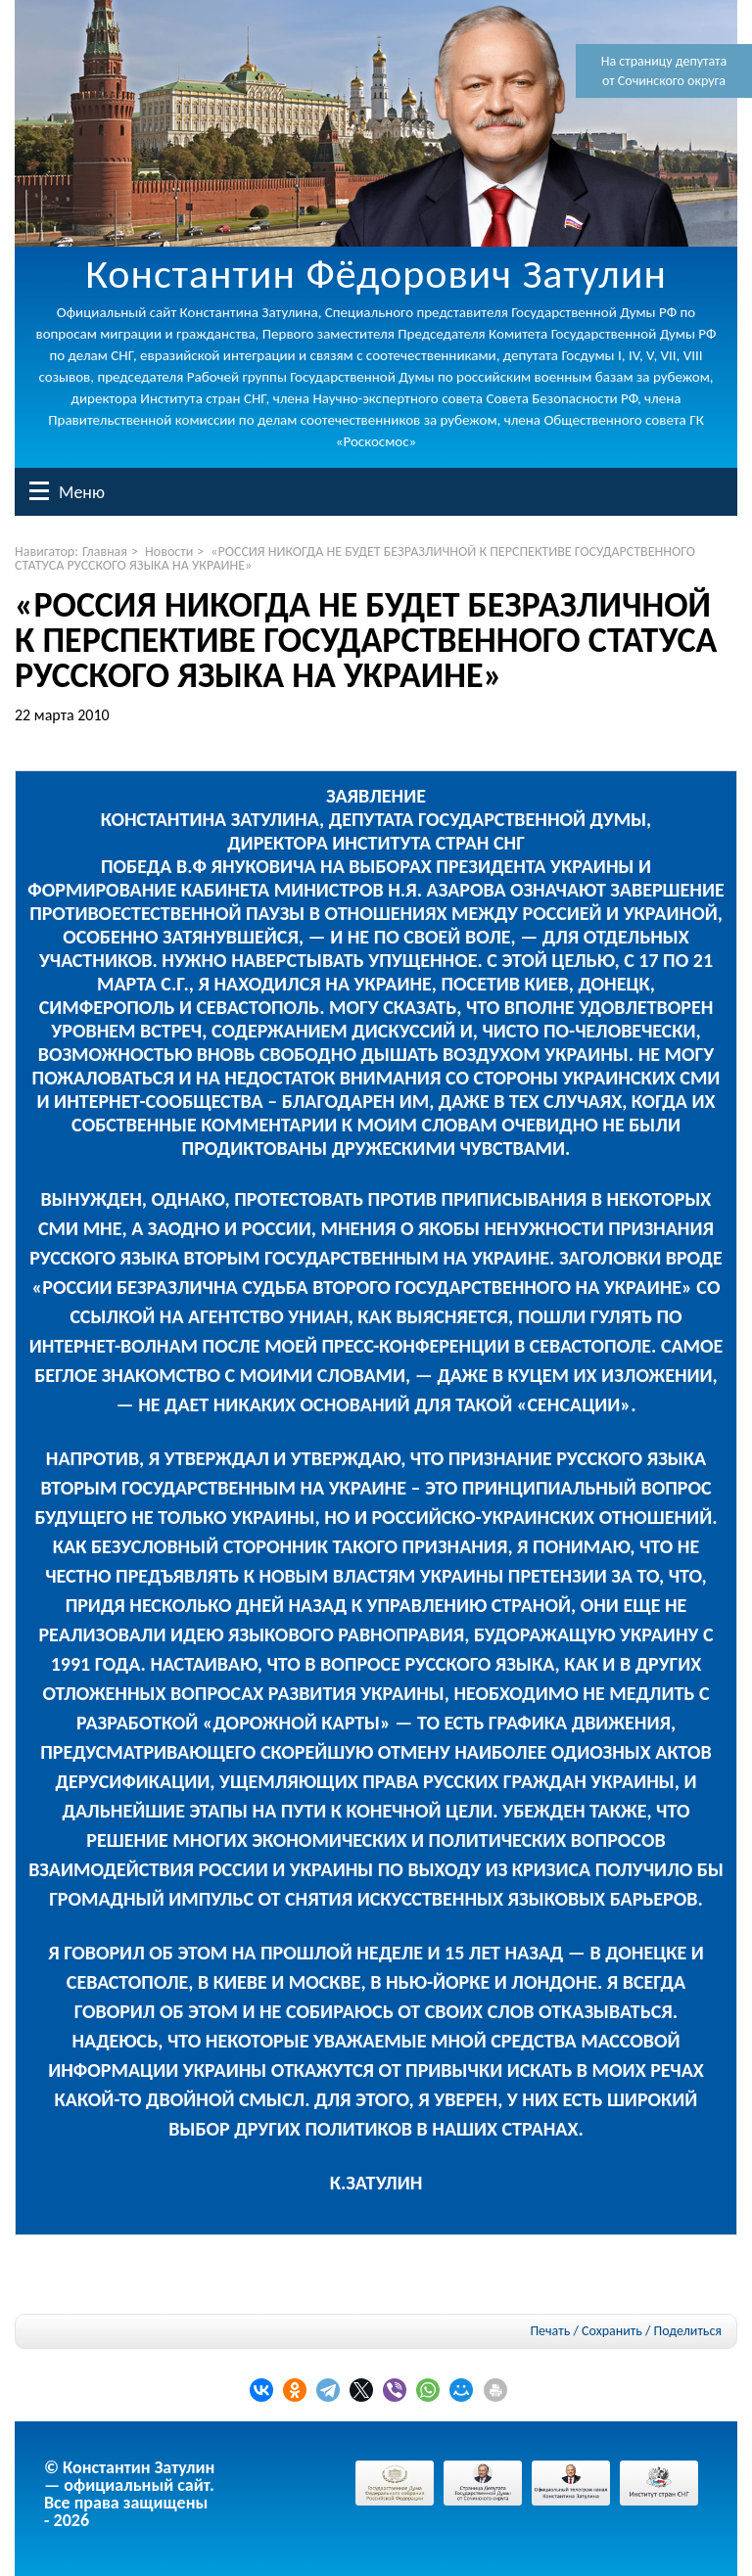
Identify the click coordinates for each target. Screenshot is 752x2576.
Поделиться (688, 2331)
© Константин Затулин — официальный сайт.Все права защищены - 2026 (129, 2494)
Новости (169, 551)
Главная (104, 551)
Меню (39, 491)
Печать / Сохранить (585, 2331)
